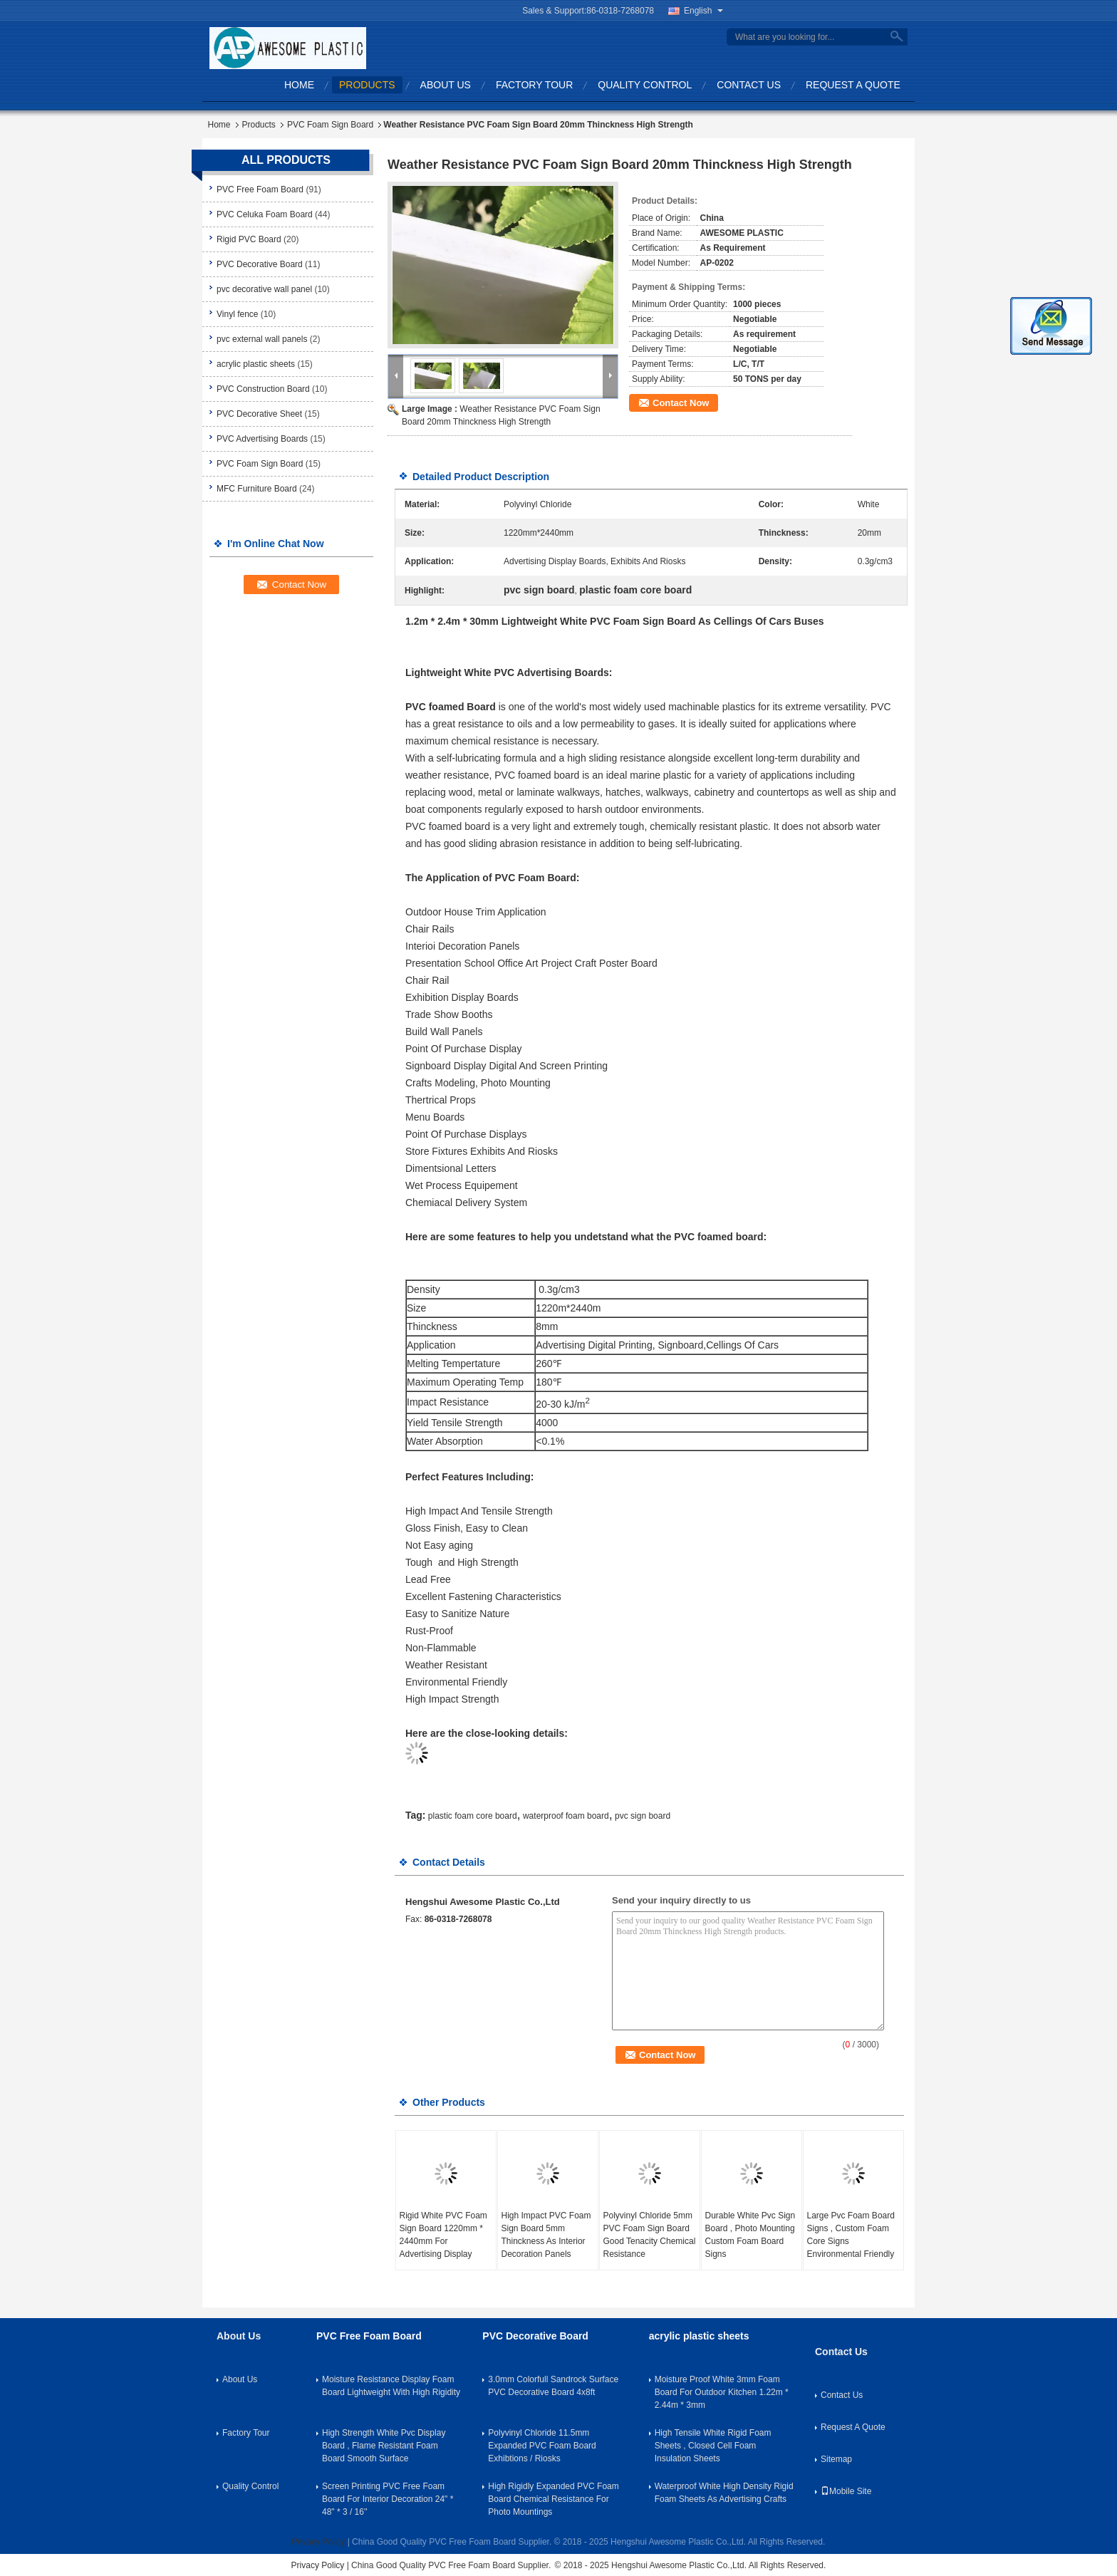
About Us (445, 84)
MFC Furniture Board (257, 489)
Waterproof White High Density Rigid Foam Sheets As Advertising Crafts (724, 2492)
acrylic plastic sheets (256, 364)
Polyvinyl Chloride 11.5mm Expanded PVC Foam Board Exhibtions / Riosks (542, 2445)
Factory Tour (534, 84)
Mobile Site (846, 2491)
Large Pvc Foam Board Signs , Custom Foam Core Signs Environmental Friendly (851, 2235)
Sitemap (836, 2459)
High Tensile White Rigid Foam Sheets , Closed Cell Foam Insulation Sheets (713, 2445)
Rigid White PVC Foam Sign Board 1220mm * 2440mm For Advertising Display (443, 2235)
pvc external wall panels (262, 339)
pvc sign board (642, 1816)
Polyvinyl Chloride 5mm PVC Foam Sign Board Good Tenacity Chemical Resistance (649, 2235)
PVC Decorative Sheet (259, 414)
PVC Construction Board (263, 389)
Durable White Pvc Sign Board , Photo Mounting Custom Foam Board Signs (750, 2235)
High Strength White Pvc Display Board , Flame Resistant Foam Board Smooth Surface (383, 2445)
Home (299, 84)
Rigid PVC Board (249, 239)
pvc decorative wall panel (264, 289)
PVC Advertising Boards (262, 439)
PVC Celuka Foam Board (265, 214)
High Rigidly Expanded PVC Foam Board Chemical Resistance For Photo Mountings (553, 2499)
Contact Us (749, 84)
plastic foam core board (472, 1816)
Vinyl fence (237, 314)
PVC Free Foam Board (260, 189)
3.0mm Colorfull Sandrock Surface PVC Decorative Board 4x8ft (553, 2385)
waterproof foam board (566, 1816)
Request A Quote (853, 84)
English (703, 11)
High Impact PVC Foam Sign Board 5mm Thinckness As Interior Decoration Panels (546, 2235)
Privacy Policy (319, 2542)
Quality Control (645, 84)
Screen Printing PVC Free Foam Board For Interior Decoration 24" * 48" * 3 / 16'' (387, 2499)
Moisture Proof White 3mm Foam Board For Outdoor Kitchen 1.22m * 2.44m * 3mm (722, 2392)
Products (367, 84)
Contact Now (681, 403)
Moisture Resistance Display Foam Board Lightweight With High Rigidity (391, 2385)
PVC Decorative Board (260, 264)
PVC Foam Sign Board (330, 125)
